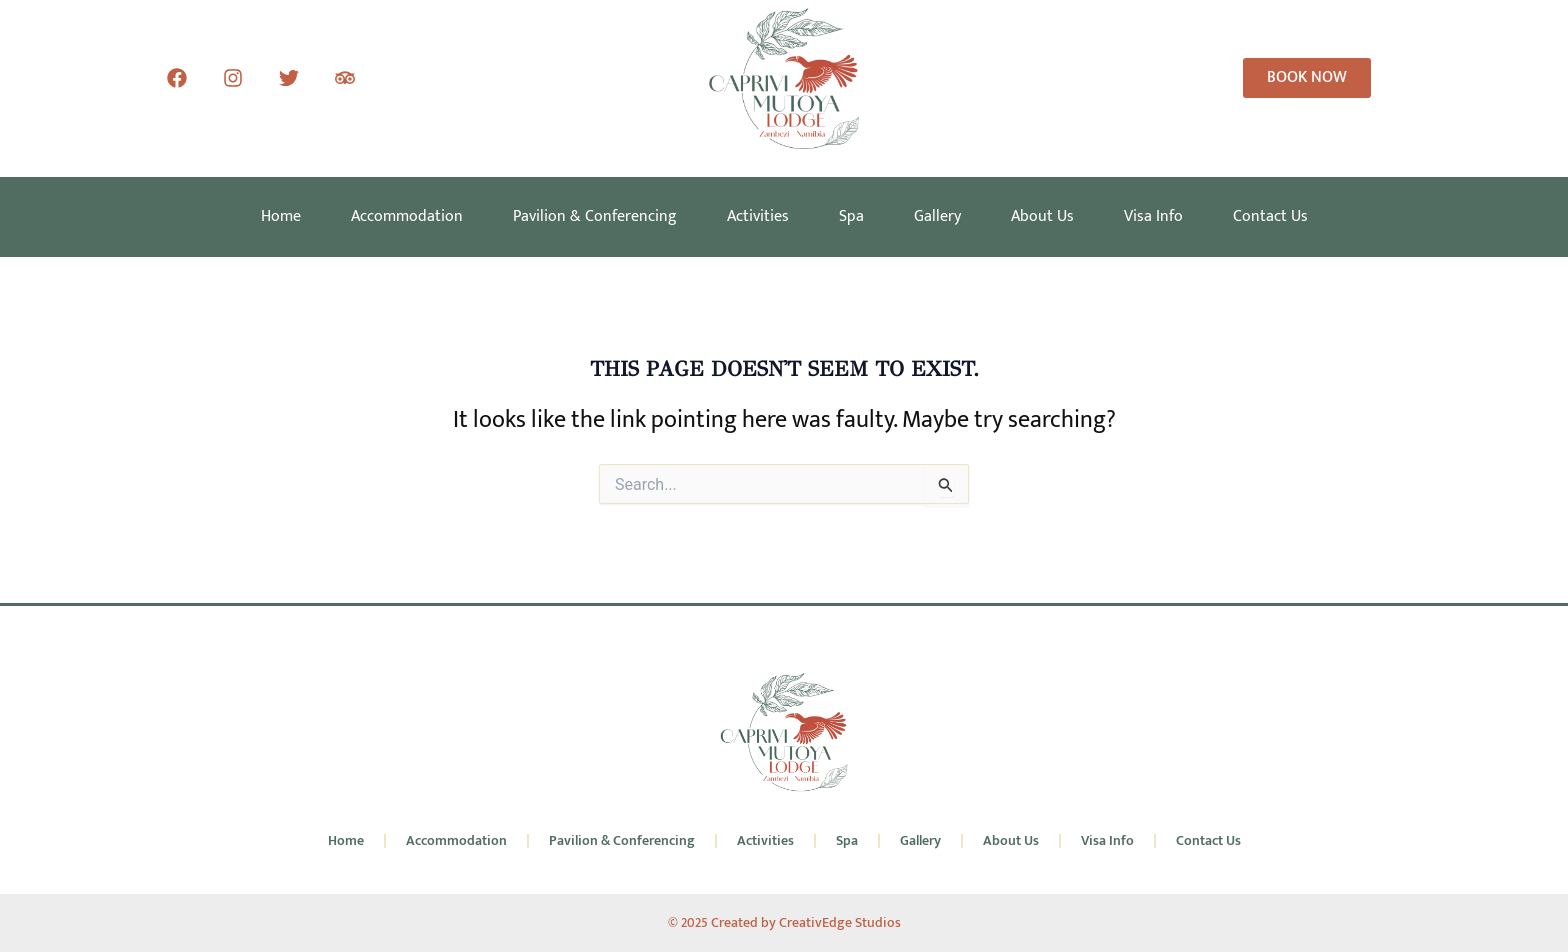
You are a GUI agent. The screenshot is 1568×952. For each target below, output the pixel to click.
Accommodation (407, 216)
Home (281, 216)
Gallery (937, 216)
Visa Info (1153, 216)
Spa (851, 216)
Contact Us (1270, 216)
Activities (758, 216)
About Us (1042, 216)
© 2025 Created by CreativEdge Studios (784, 922)
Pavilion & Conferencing (595, 216)
